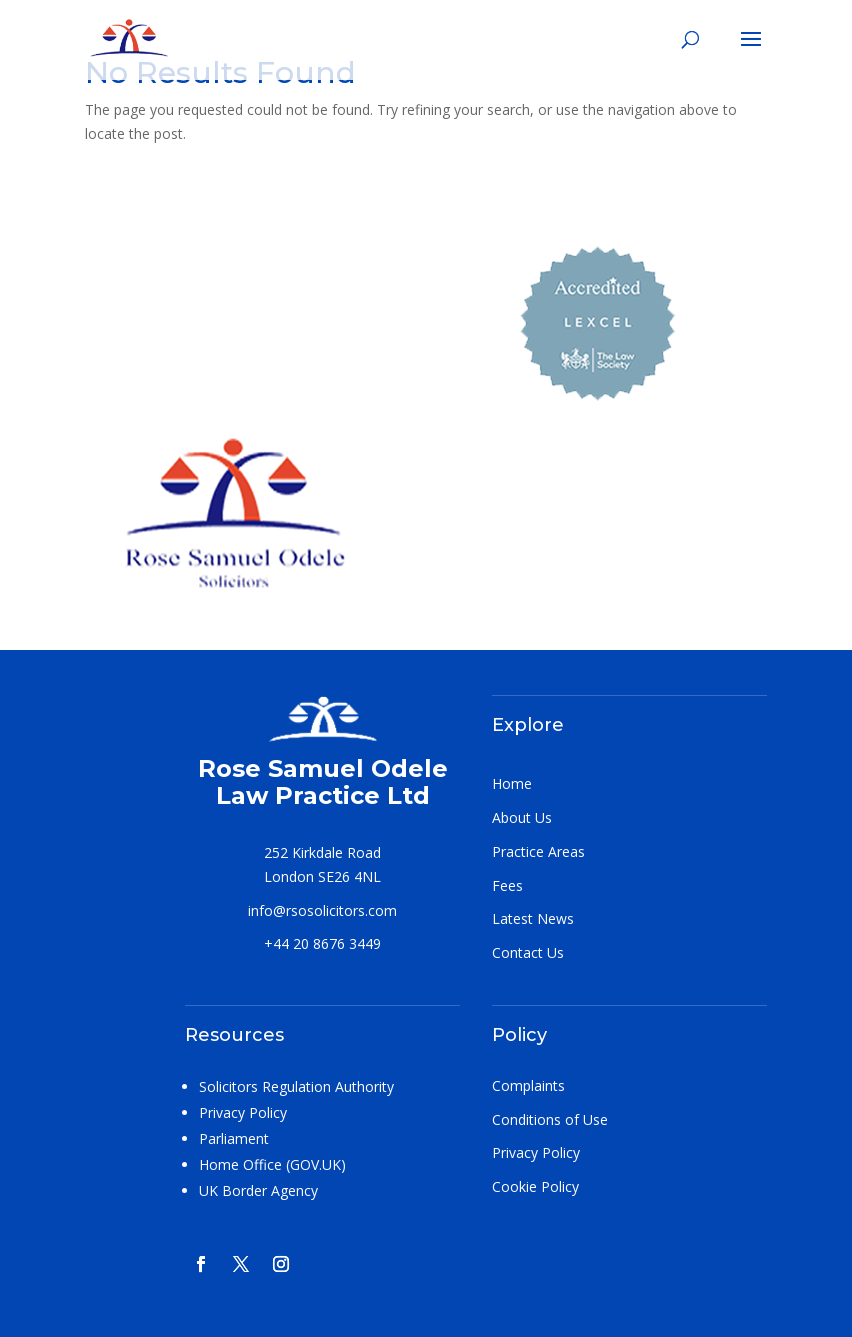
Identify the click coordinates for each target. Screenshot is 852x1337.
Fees (507, 885)
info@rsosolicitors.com (322, 910)
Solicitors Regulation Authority (296, 1086)
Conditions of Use (550, 1119)
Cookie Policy (535, 1186)
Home (512, 783)
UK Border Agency (258, 1190)
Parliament (234, 1138)
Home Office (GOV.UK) (272, 1164)
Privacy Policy (243, 1112)
